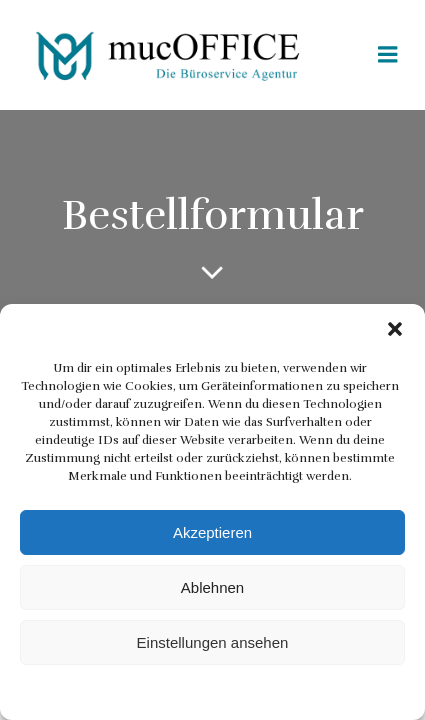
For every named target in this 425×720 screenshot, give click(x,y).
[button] (395, 329)
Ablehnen (212, 587)
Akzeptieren (212, 532)
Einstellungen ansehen (213, 642)
